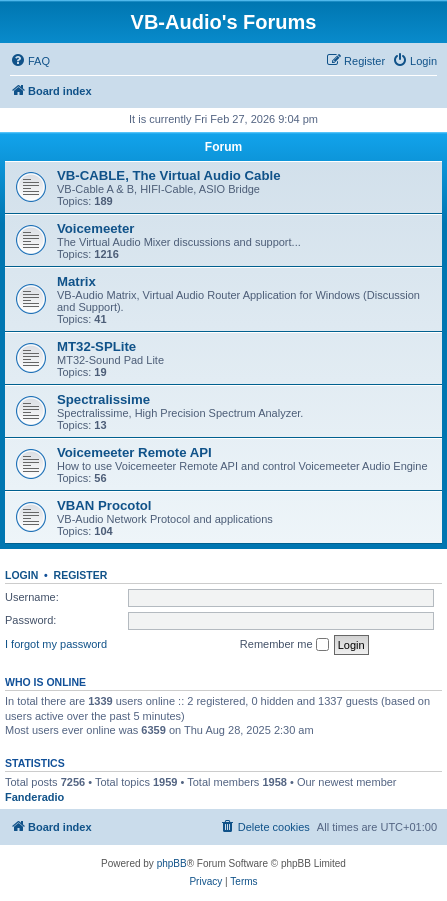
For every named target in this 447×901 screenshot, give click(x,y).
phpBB (172, 863)
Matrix (76, 281)
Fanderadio (34, 797)
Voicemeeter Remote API (134, 452)
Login (21, 575)
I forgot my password (56, 644)
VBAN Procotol (104, 505)
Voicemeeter (95, 228)
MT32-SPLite (96, 346)
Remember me (284, 645)
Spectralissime (103, 399)
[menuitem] (30, 61)
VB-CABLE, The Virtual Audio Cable (168, 175)
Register (81, 575)
